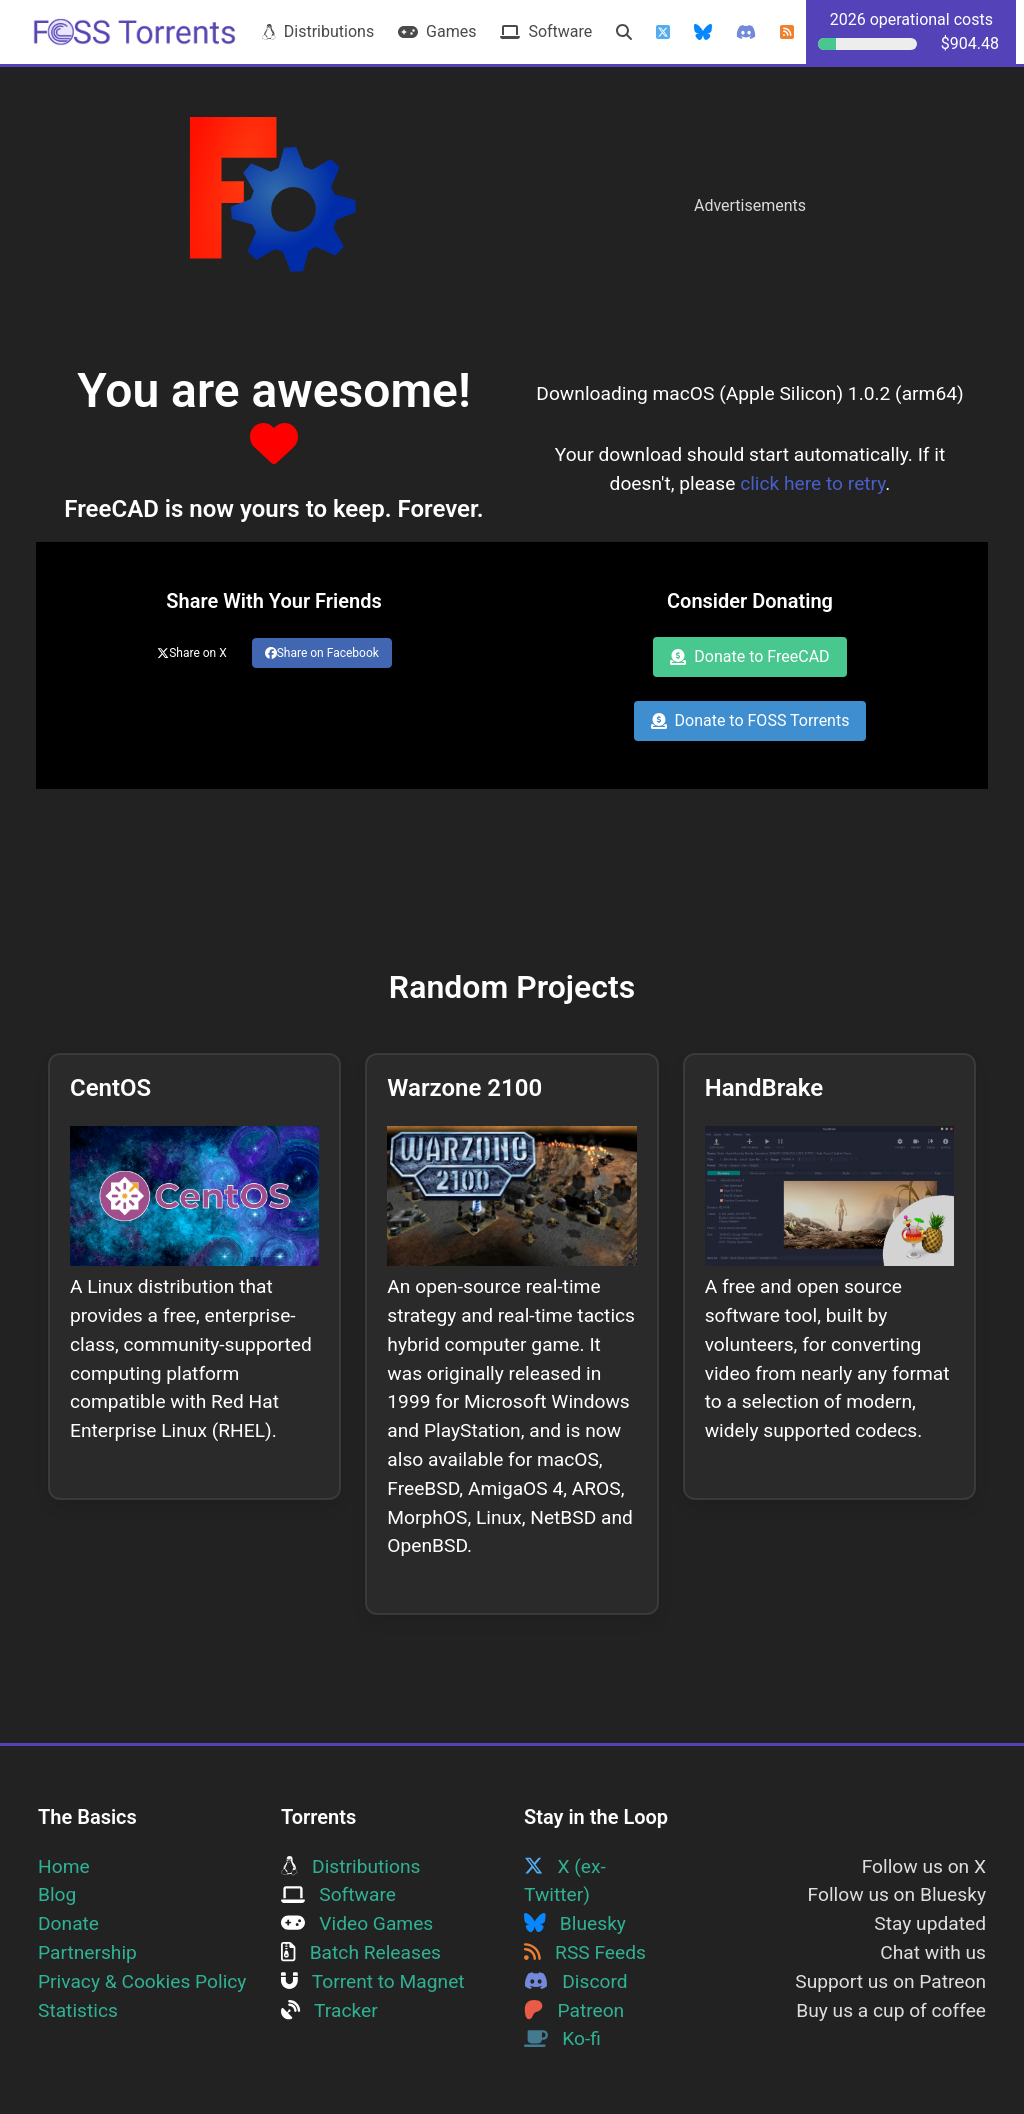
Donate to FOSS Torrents (750, 720)
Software (546, 31)
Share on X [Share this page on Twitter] (192, 653)
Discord (576, 1981)
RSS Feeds (585, 1952)
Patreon (574, 2010)
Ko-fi (562, 2038)
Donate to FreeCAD (749, 656)
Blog (57, 1894)
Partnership (87, 1952)
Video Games (357, 1923)
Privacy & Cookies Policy (142, 1981)
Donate (68, 1923)
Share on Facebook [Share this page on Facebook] (322, 653)
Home (64, 1866)
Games (437, 31)
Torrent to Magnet (373, 1981)
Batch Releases (361, 1952)
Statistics (78, 2010)
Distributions (318, 31)
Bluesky (575, 1923)
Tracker (329, 2010)
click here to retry (812, 483)
